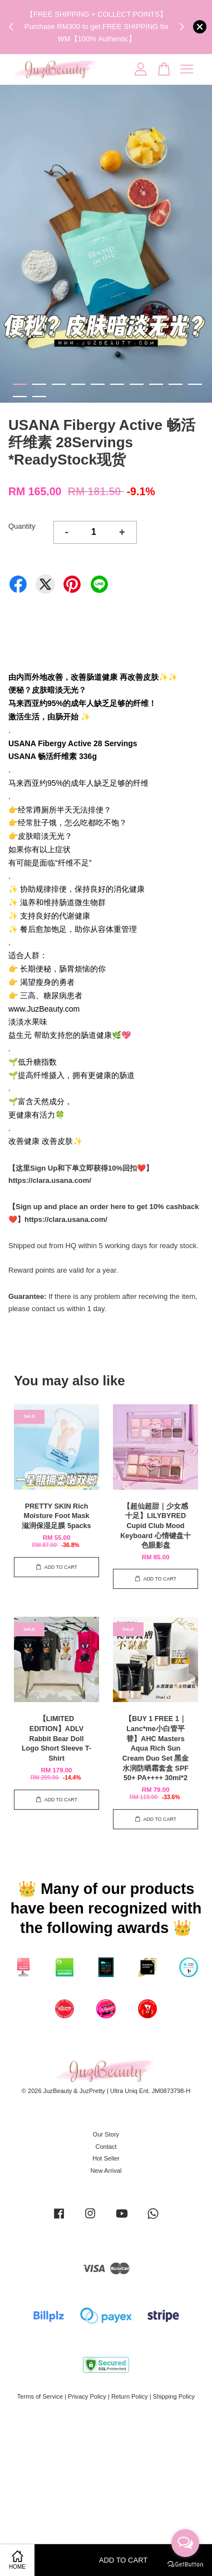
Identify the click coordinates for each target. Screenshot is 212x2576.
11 (20, 396)
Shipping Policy (174, 2396)
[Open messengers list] (185, 2543)
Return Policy (129, 2396)
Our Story (106, 2134)
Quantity (21, 526)
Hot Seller (106, 2158)
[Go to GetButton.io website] (185, 2564)
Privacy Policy (87, 2396)
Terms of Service (40, 2396)
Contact (105, 2146)
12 (39, 396)
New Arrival (106, 2170)
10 (195, 384)
